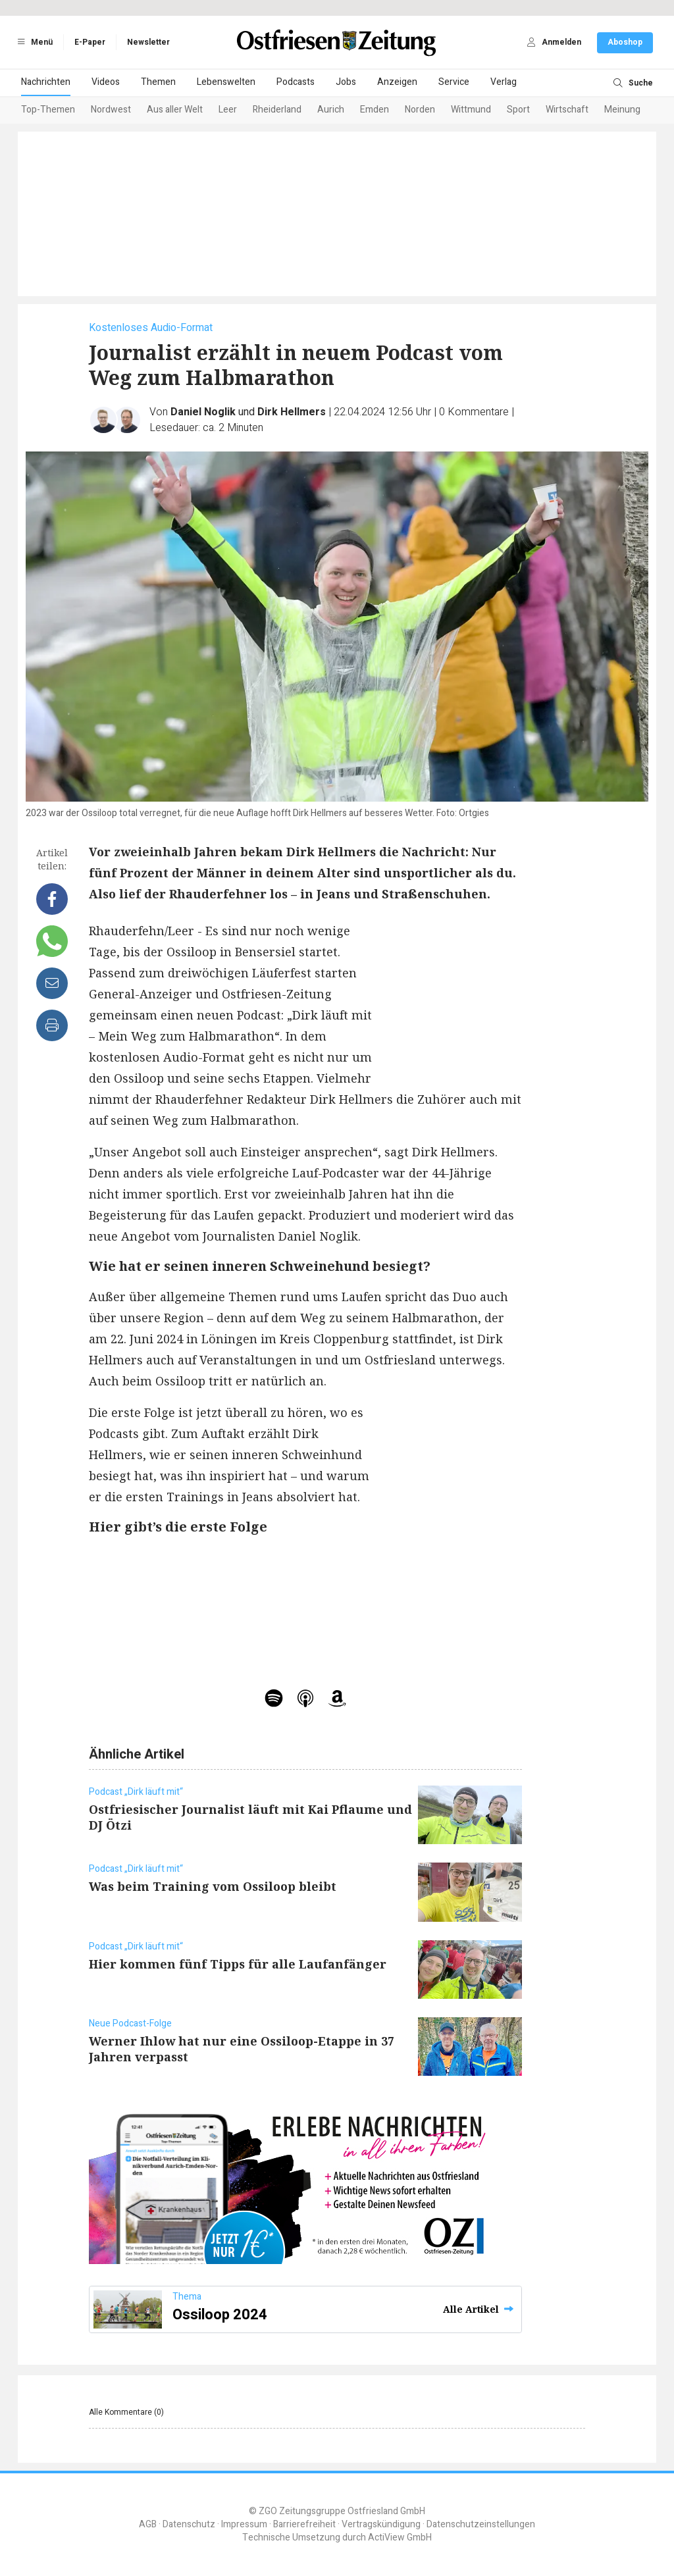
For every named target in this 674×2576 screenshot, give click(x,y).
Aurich (330, 109)
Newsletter (148, 42)
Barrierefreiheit (304, 2524)
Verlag (503, 82)
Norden (420, 109)
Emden (374, 109)
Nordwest (111, 109)
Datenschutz (189, 2524)
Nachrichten (45, 82)
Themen (158, 82)
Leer (228, 109)
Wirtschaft (567, 109)
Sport (518, 109)
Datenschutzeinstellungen (481, 2524)
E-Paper (89, 42)
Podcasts (295, 82)
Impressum (244, 2524)
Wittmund (471, 109)
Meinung (622, 109)
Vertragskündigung (381, 2524)
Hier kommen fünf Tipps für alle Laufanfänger (237, 1964)
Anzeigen (397, 82)
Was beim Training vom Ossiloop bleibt (212, 1886)
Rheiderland (277, 109)
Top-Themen (48, 109)
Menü (33, 42)
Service (453, 82)
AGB (148, 2524)
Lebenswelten (226, 82)
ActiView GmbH (400, 2537)
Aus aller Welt (175, 109)
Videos (105, 82)
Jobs (346, 82)
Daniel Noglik (203, 412)
